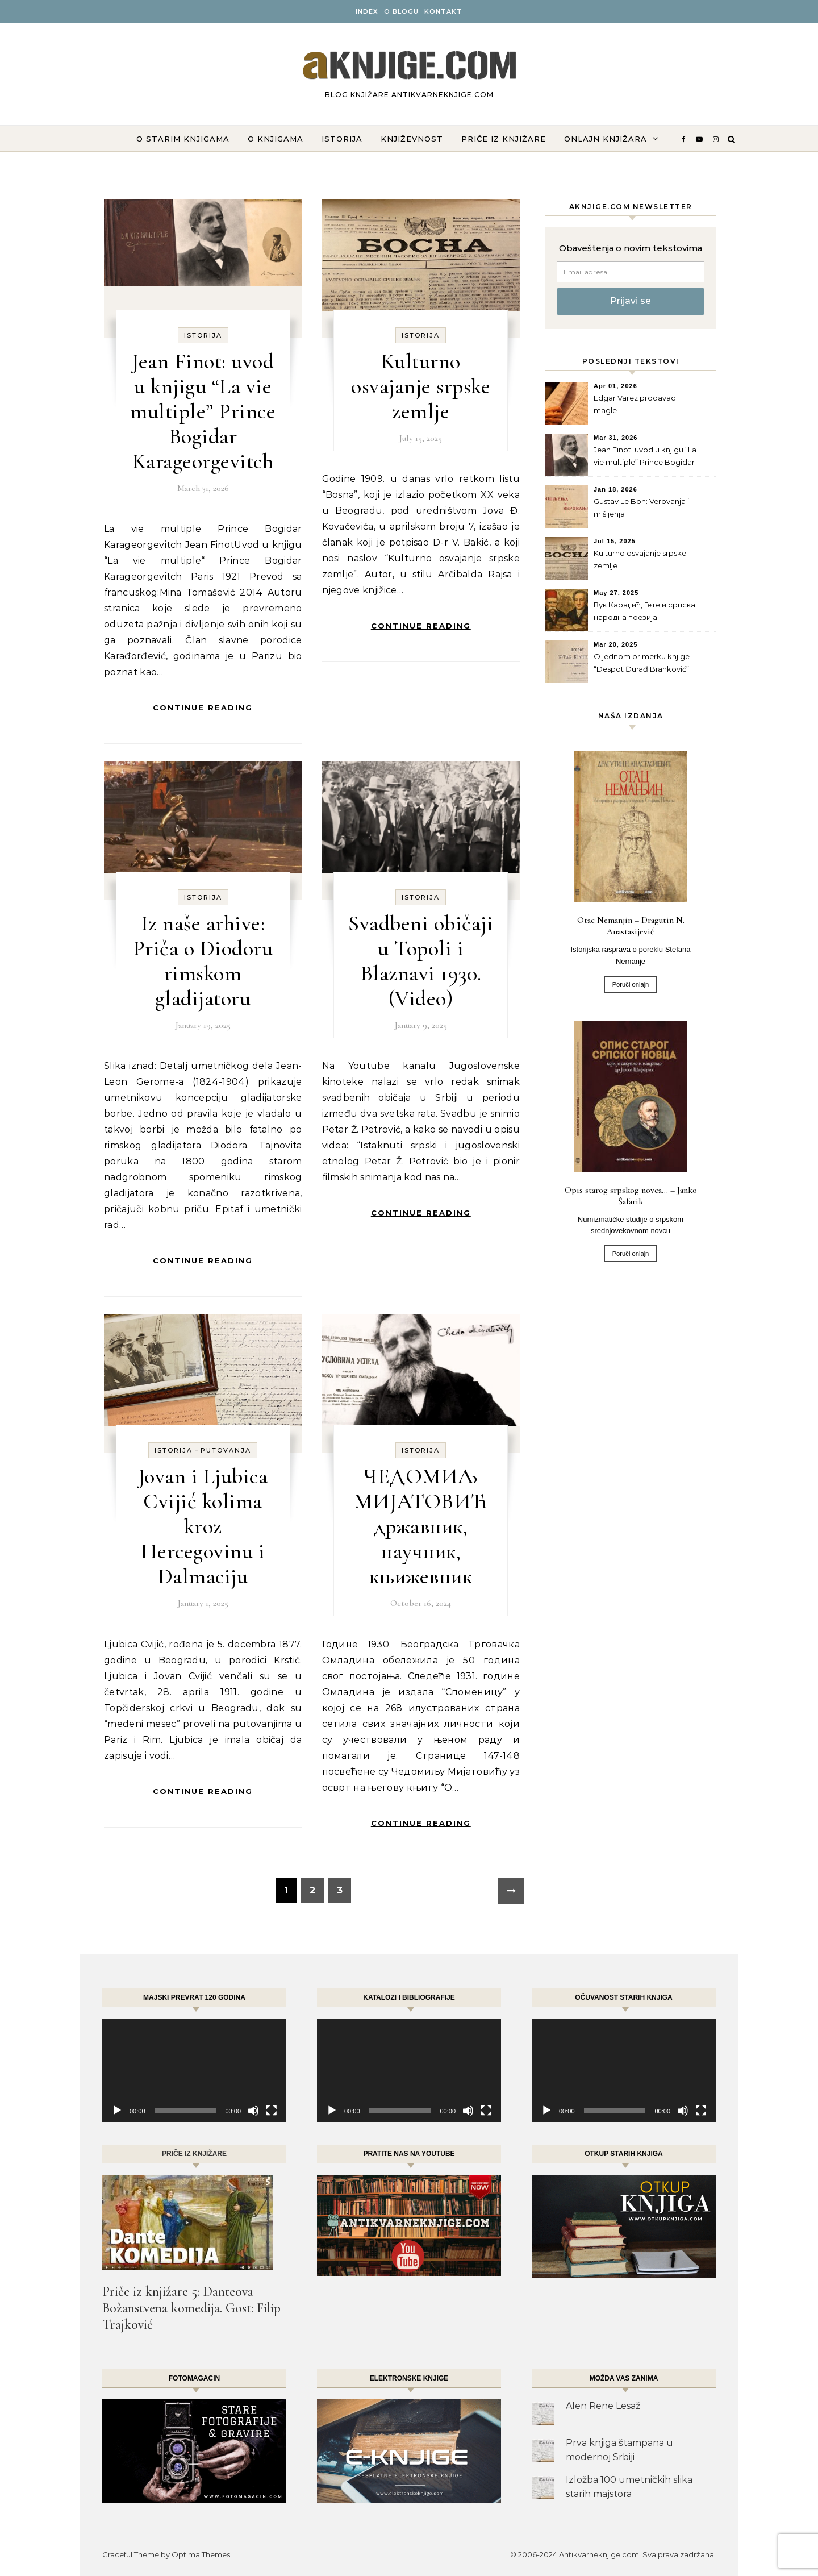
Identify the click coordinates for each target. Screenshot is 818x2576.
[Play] (117, 2110)
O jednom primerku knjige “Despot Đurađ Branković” (642, 662)
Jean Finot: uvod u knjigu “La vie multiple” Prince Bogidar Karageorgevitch (203, 411)
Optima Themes (201, 2554)
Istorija (342, 138)
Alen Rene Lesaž (603, 2405)
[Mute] (253, 2110)
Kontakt (443, 11)
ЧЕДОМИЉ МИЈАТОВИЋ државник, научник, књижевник (420, 1526)
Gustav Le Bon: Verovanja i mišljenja (641, 507)
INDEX (367, 11)
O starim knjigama (182, 138)
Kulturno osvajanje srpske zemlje (420, 386)
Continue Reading (203, 707)
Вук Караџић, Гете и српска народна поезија (644, 611)
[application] (194, 2070)
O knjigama (275, 138)
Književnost (412, 138)
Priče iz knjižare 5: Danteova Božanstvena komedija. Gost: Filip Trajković (191, 2308)
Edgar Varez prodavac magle (634, 404)
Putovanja (226, 1450)
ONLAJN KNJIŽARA (605, 138)
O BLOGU (401, 11)
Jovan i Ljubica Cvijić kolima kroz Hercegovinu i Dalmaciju (203, 1526)
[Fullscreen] (271, 2110)
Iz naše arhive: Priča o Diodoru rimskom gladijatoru (203, 961)
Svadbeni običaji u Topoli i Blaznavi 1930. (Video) (420, 961)
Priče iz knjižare (503, 138)
